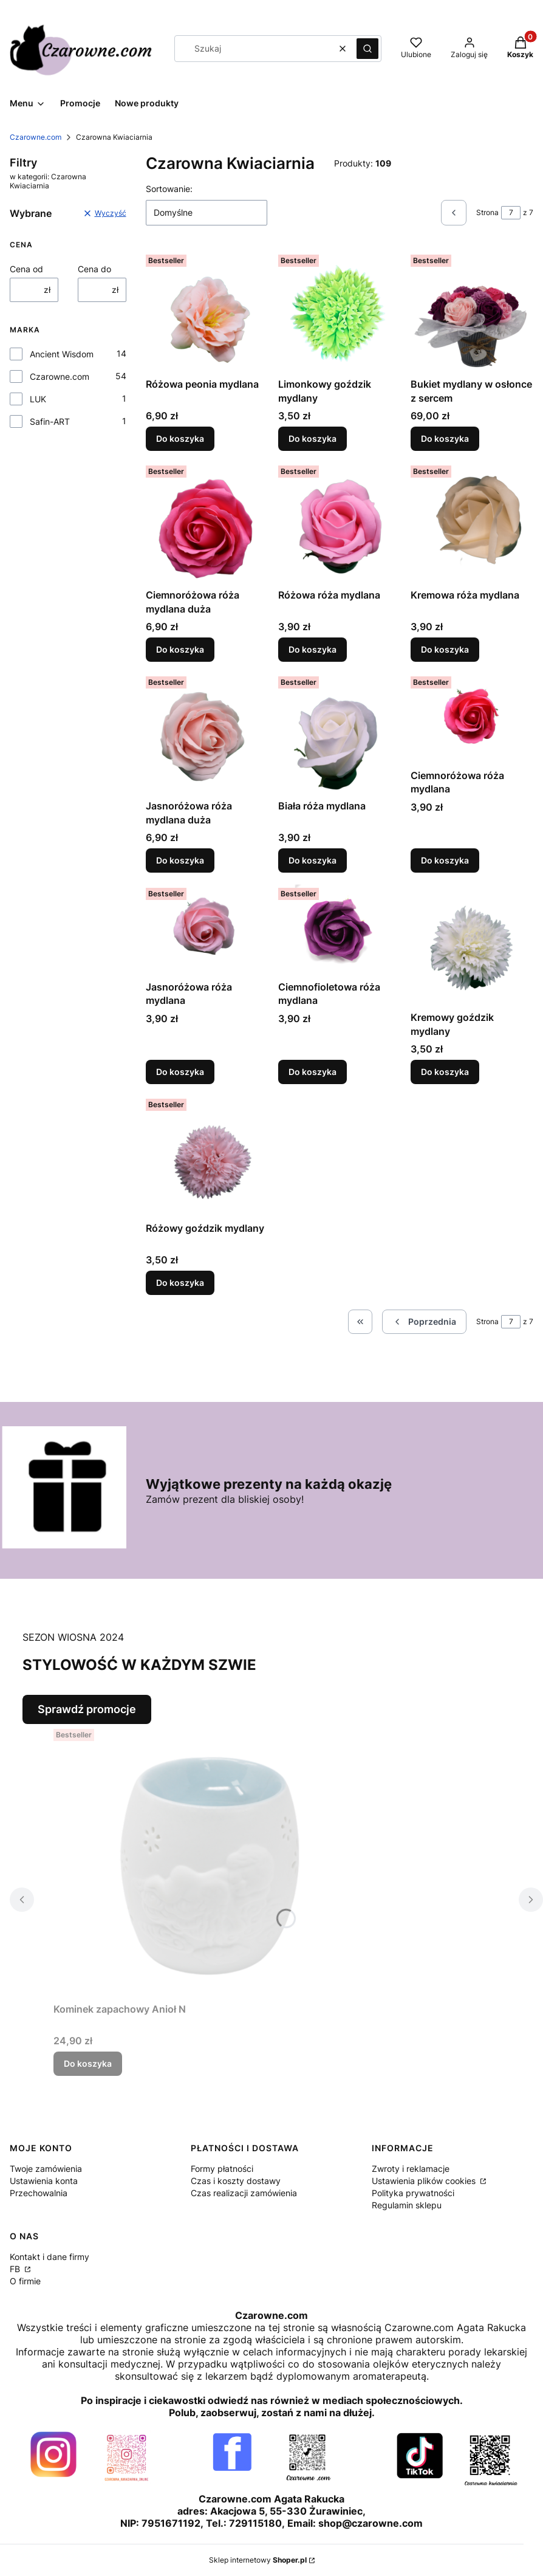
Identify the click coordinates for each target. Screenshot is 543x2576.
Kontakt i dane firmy (49, 2256)
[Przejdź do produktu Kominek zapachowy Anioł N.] (205, 1860)
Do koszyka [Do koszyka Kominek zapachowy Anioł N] (88, 2063)
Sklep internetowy (258, 2559)
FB (16, 2269)
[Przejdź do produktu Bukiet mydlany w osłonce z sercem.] (472, 311)
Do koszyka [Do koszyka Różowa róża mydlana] (312, 649)
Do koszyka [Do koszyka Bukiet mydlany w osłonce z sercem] (445, 438)
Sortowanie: (169, 189)
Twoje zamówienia (46, 2168)
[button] (367, 48)
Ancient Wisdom (62, 354)
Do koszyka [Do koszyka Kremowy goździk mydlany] (445, 1071)
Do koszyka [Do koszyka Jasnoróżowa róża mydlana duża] (180, 861)
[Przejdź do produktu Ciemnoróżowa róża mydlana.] (472, 717)
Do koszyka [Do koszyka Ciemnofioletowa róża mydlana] (312, 1071)
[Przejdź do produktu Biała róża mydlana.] (339, 732)
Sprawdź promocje (87, 1709)
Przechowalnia (38, 2193)
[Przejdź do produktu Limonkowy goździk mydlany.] (339, 311)
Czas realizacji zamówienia (244, 2193)
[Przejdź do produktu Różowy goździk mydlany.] (207, 1155)
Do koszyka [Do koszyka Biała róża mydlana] (312, 861)
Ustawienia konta (44, 2181)
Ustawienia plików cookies (425, 2181)
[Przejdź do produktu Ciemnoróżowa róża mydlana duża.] (207, 522)
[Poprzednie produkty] (424, 1322)
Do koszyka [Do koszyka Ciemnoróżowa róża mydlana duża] (180, 649)
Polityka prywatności (413, 2193)
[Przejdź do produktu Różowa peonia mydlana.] (207, 311)
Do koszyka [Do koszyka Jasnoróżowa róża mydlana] (180, 1071)
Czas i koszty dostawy (236, 2181)
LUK (38, 399)
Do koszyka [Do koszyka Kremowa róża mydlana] (445, 649)
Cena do (94, 269)
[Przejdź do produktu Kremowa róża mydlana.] (472, 522)
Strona (487, 212)
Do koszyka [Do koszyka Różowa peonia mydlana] (180, 438)
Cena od (26, 269)
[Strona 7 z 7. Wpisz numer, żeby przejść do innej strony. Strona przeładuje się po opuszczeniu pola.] (511, 212)
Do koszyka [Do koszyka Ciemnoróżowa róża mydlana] (445, 861)
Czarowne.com (35, 137)
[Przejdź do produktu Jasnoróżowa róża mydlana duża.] (207, 732)
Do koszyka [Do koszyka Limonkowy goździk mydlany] (312, 438)
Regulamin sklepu (407, 2205)
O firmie (25, 2281)
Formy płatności (222, 2168)
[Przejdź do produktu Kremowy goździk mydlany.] (472, 944)
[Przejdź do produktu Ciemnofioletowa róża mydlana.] (339, 929)
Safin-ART (50, 421)
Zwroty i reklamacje (410, 2168)
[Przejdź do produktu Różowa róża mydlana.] (339, 522)
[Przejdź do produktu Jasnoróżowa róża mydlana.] (207, 929)
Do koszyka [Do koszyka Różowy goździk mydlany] (180, 1282)
